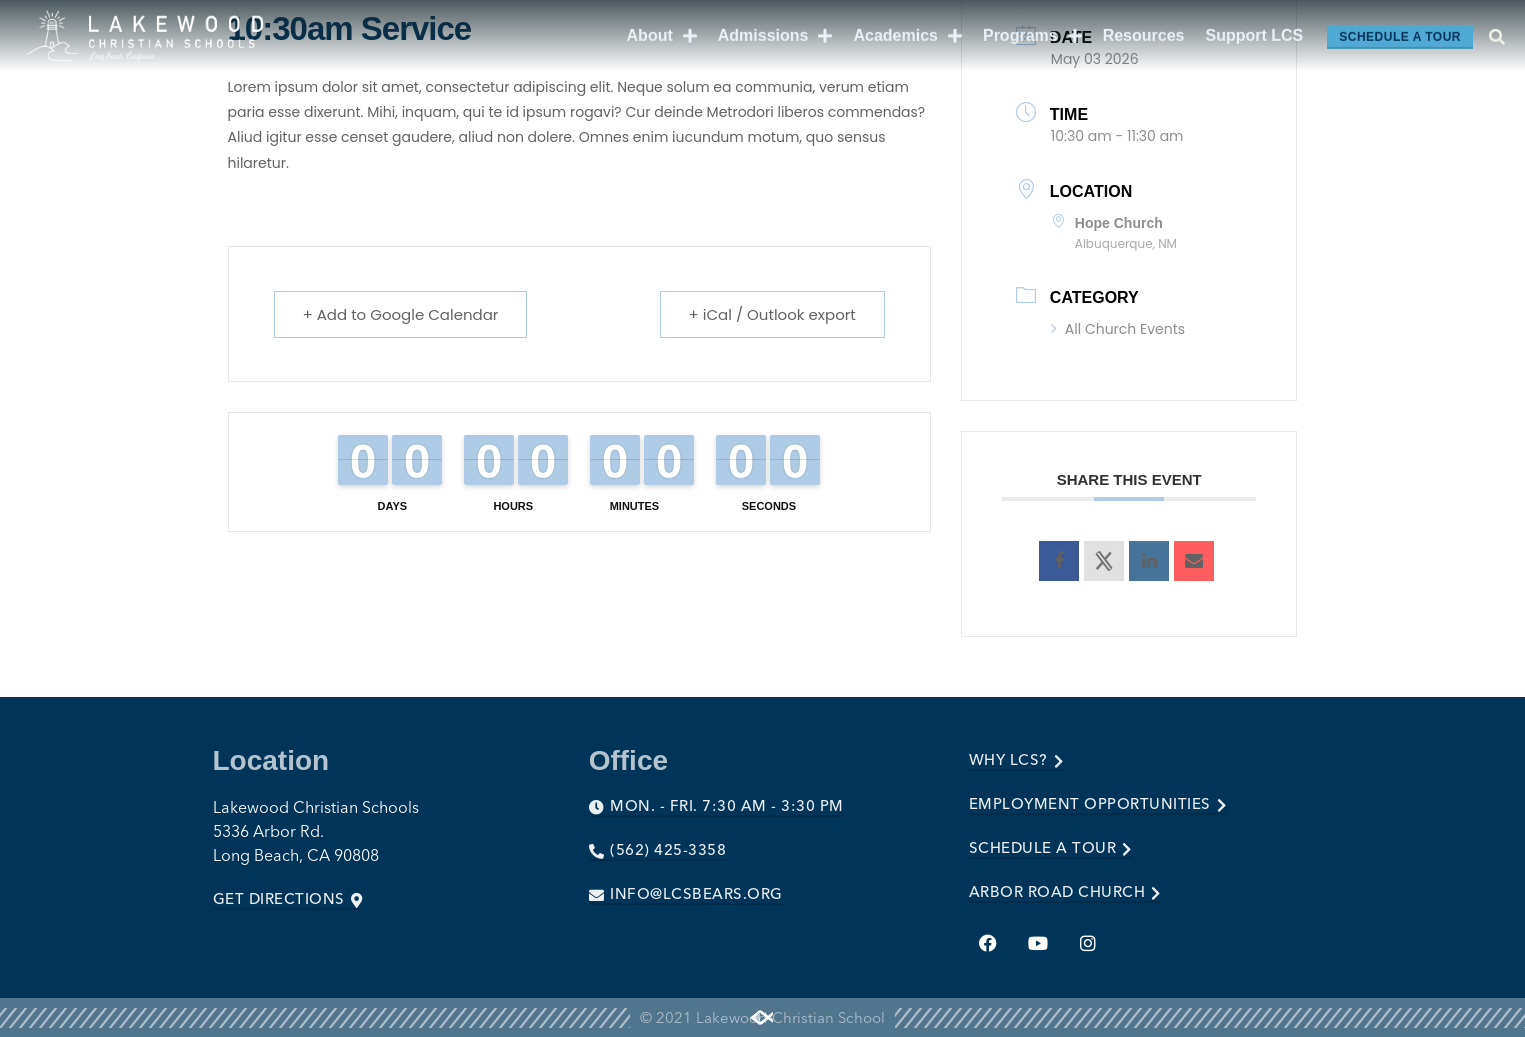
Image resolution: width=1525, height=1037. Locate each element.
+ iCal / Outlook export (772, 314)
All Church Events (1118, 329)
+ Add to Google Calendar (401, 314)
